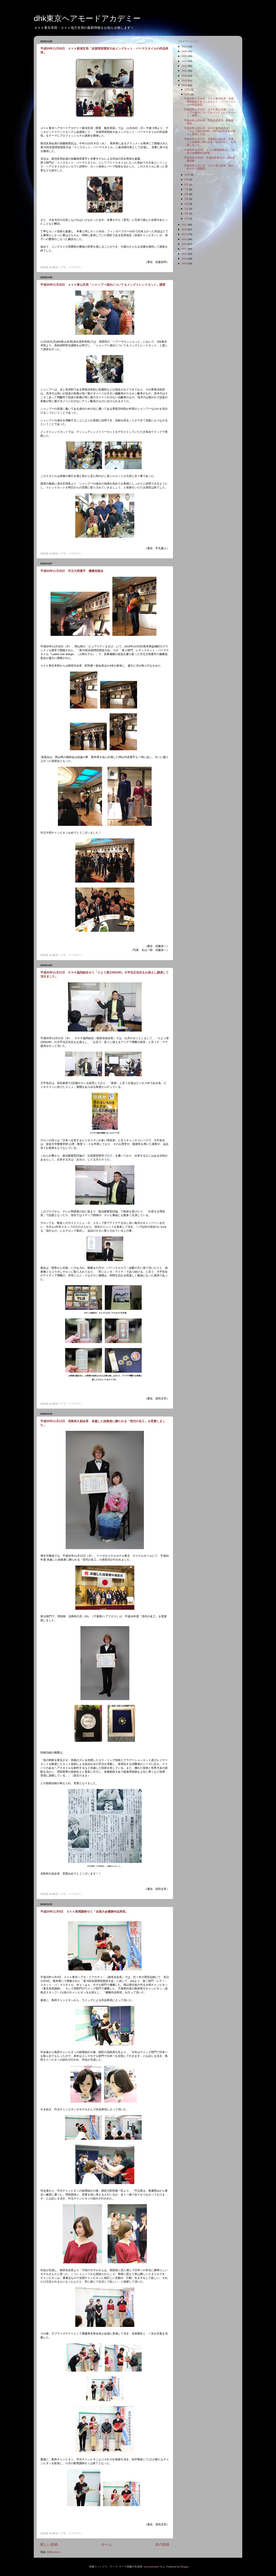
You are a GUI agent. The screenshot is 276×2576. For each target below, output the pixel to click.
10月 (187, 174)
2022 (185, 65)
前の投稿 (162, 2544)
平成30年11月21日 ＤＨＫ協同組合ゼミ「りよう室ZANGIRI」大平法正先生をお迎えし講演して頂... (210, 131)
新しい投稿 (49, 2544)
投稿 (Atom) (53, 2552)
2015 (185, 234)
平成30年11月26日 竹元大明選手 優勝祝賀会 (71, 570)
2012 (185, 248)
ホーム (106, 2544)
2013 (185, 244)
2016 (185, 229)
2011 (185, 253)
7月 (186, 189)
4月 (186, 204)
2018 (185, 85)
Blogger (184, 2566)
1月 (186, 218)
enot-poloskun (151, 2566)
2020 (185, 75)
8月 (186, 184)
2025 (185, 51)
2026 (185, 46)
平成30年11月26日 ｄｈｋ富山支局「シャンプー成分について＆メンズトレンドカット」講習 (102, 284)
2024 (185, 56)
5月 (186, 199)
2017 (185, 224)
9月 (186, 179)
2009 (185, 263)
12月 (187, 89)
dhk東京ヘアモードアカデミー (87, 18)
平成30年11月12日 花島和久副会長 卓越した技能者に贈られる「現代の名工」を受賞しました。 (210, 142)
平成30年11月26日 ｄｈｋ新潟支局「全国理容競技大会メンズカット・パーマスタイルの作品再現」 (210, 101)
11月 (187, 94)
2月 (186, 213)
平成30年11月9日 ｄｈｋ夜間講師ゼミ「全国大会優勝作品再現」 (84, 1911)
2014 (185, 239)
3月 (186, 208)
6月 (186, 194)
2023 (185, 61)
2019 (185, 80)
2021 (185, 70)
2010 (185, 258)
